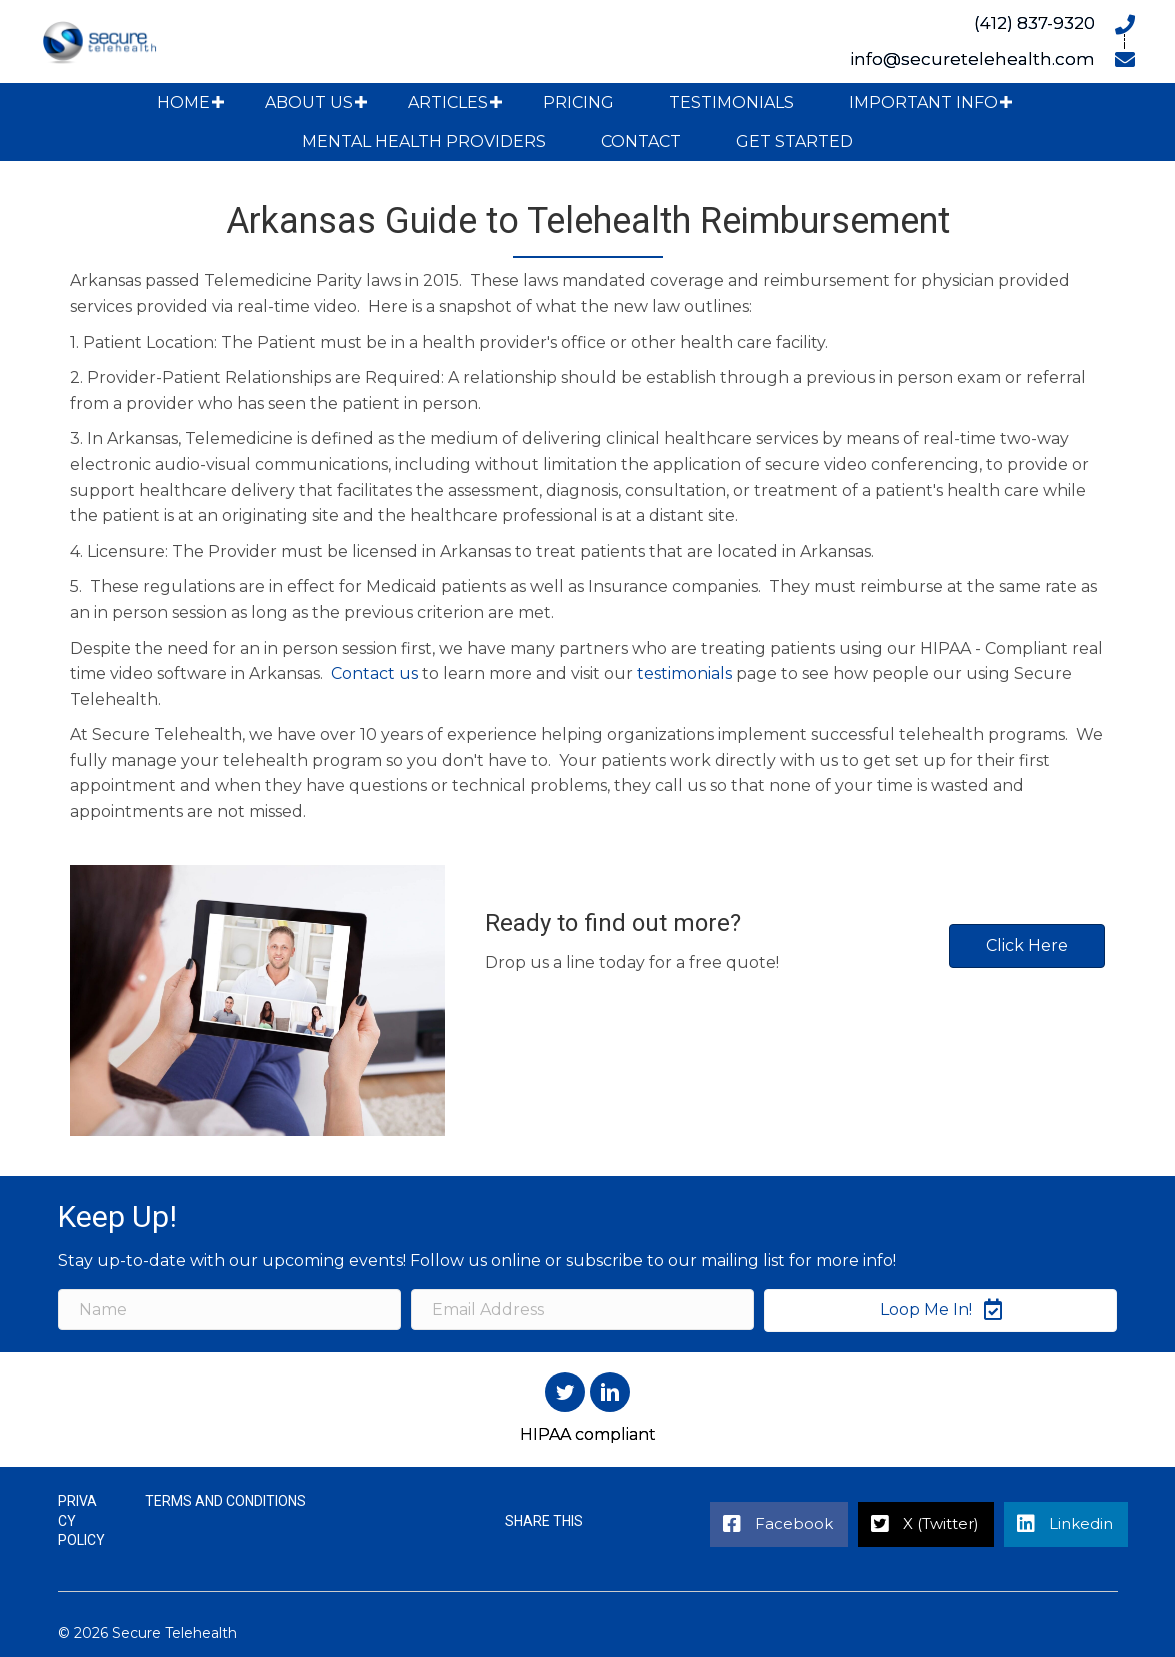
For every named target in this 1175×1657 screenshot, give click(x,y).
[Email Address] (582, 1309)
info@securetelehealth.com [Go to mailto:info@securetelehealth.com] (972, 59)
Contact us (374, 673)
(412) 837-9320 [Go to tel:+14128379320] (1034, 23)
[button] (218, 102)
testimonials (684, 673)
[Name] (229, 1309)
